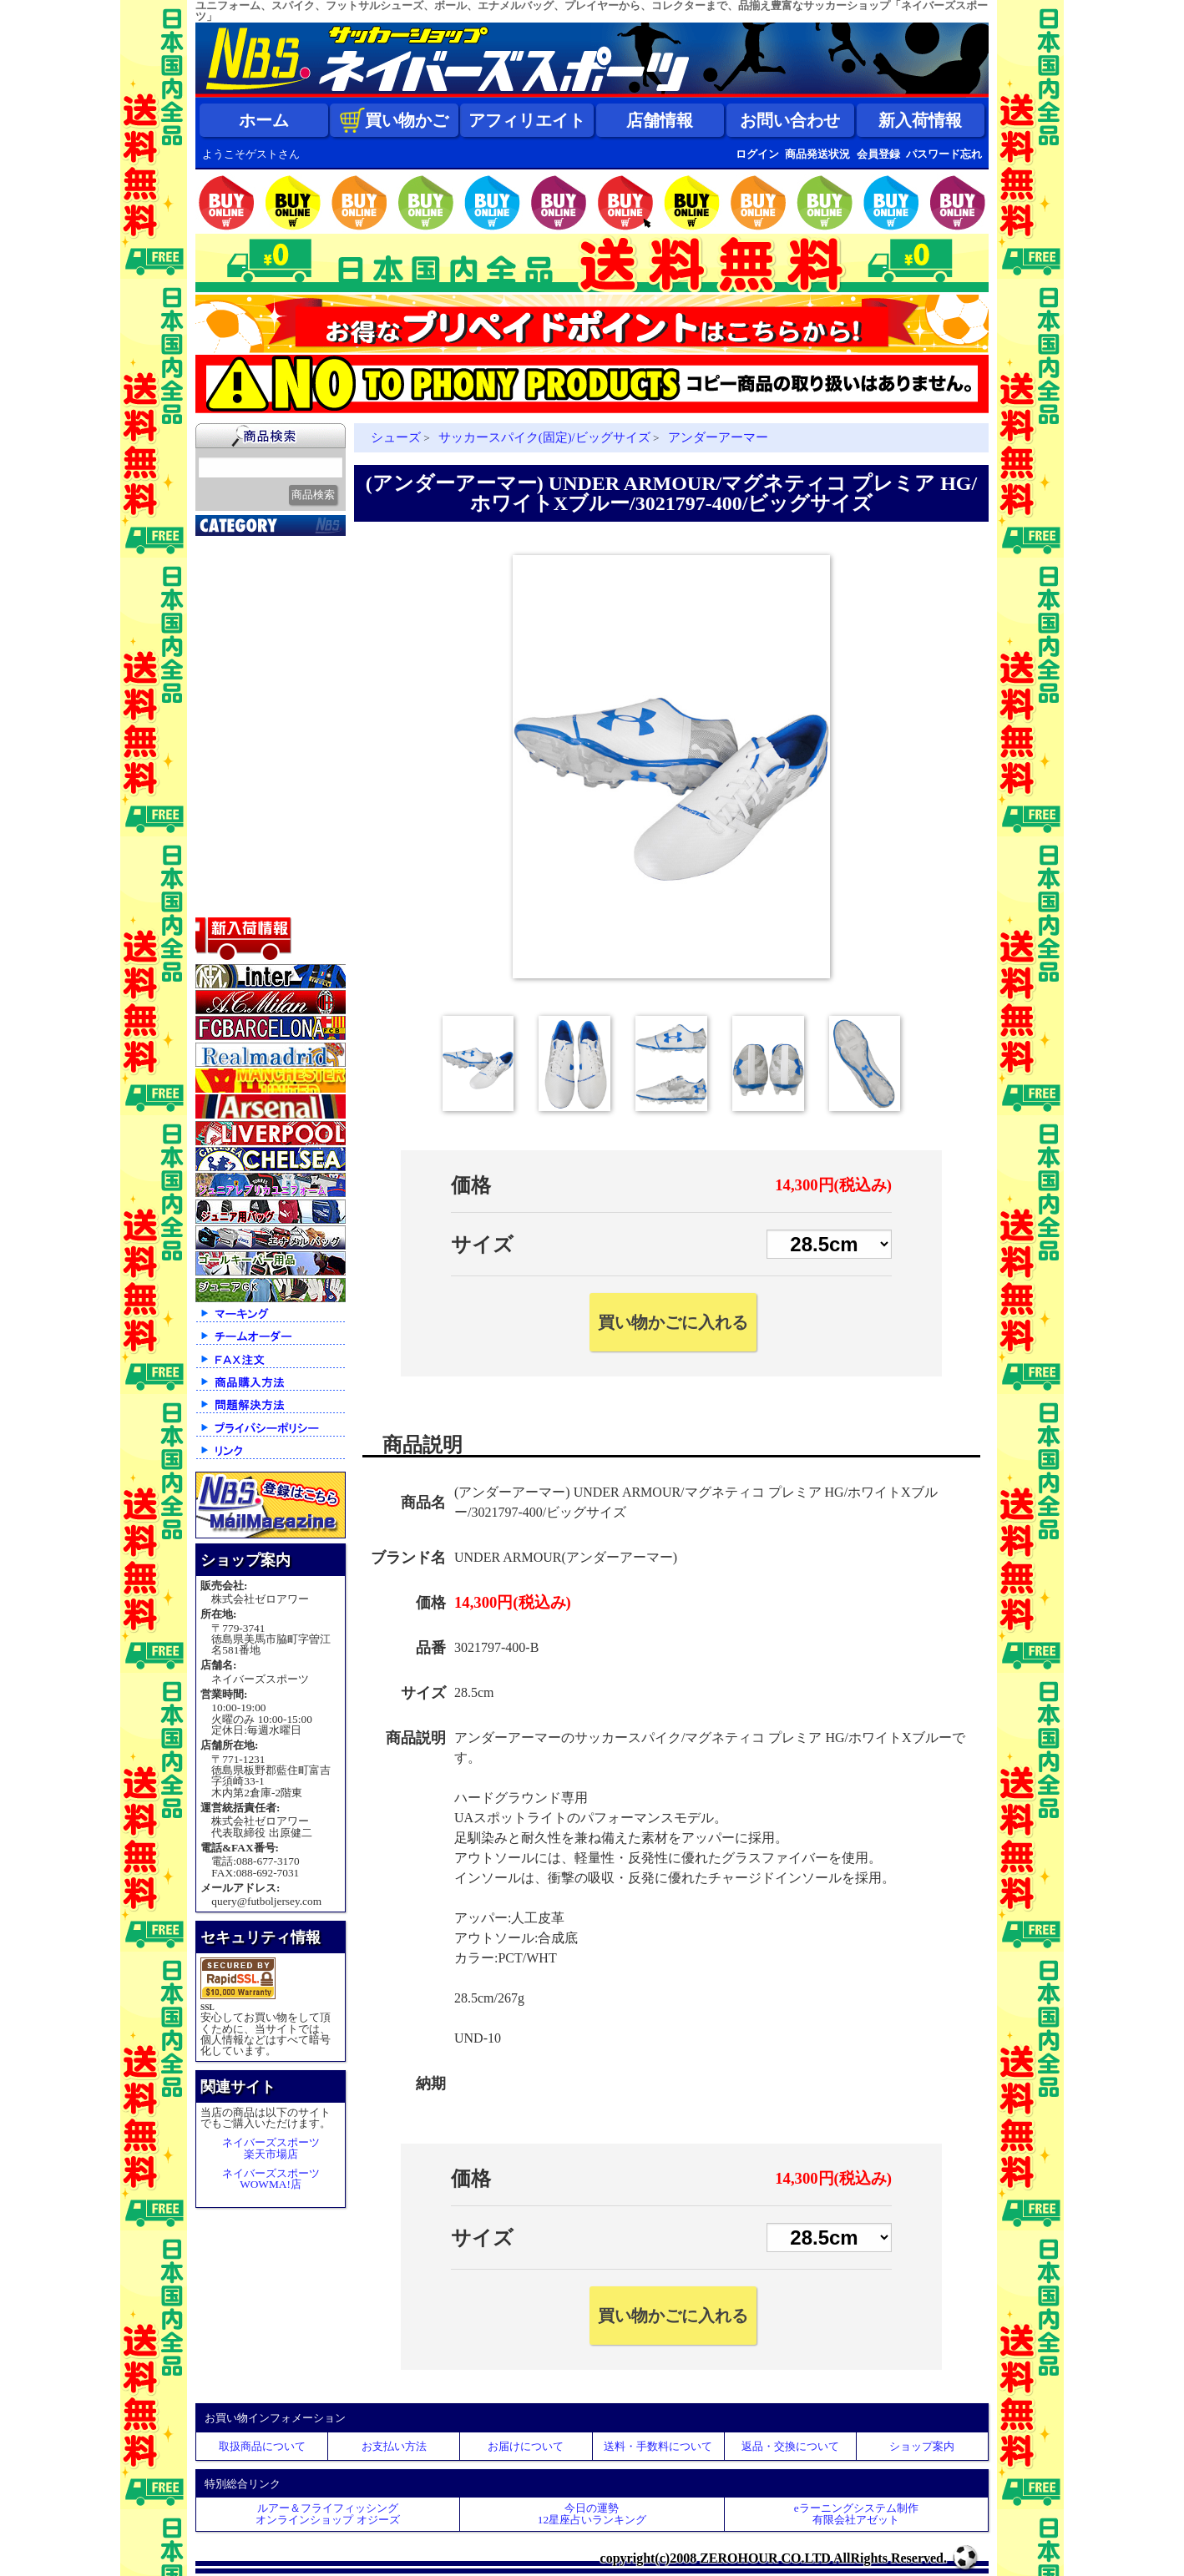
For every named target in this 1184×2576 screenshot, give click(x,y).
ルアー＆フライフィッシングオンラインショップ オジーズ (327, 2513)
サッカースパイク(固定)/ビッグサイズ (544, 437)
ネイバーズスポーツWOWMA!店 (271, 2178)
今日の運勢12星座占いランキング (592, 2513)
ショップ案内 (921, 2446)
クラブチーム (241, 629)
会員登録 (878, 154)
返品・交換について (790, 2446)
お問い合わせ (790, 120)
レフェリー (235, 754)
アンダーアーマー (718, 437)
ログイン (757, 154)
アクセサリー (241, 879)
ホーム (264, 120)
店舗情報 (659, 120)
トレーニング (241, 713)
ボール (222, 859)
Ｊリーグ (229, 650)
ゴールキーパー (247, 733)
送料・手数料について (658, 2446)
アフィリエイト (526, 120)
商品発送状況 (817, 154)
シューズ (229, 817)
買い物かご (394, 120)
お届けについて (526, 2446)
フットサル (235, 692)
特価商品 (229, 900)
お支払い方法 (394, 2446)
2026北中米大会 (247, 546)
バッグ (222, 838)
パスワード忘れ (944, 154)
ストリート (235, 796)
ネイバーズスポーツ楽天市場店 (271, 2147)
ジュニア (229, 775)
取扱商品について (262, 2446)
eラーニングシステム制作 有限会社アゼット (856, 2513)
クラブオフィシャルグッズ (273, 590)
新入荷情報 (920, 120)
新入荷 (222, 566)
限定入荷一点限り (254, 608)
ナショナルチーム (254, 671)
